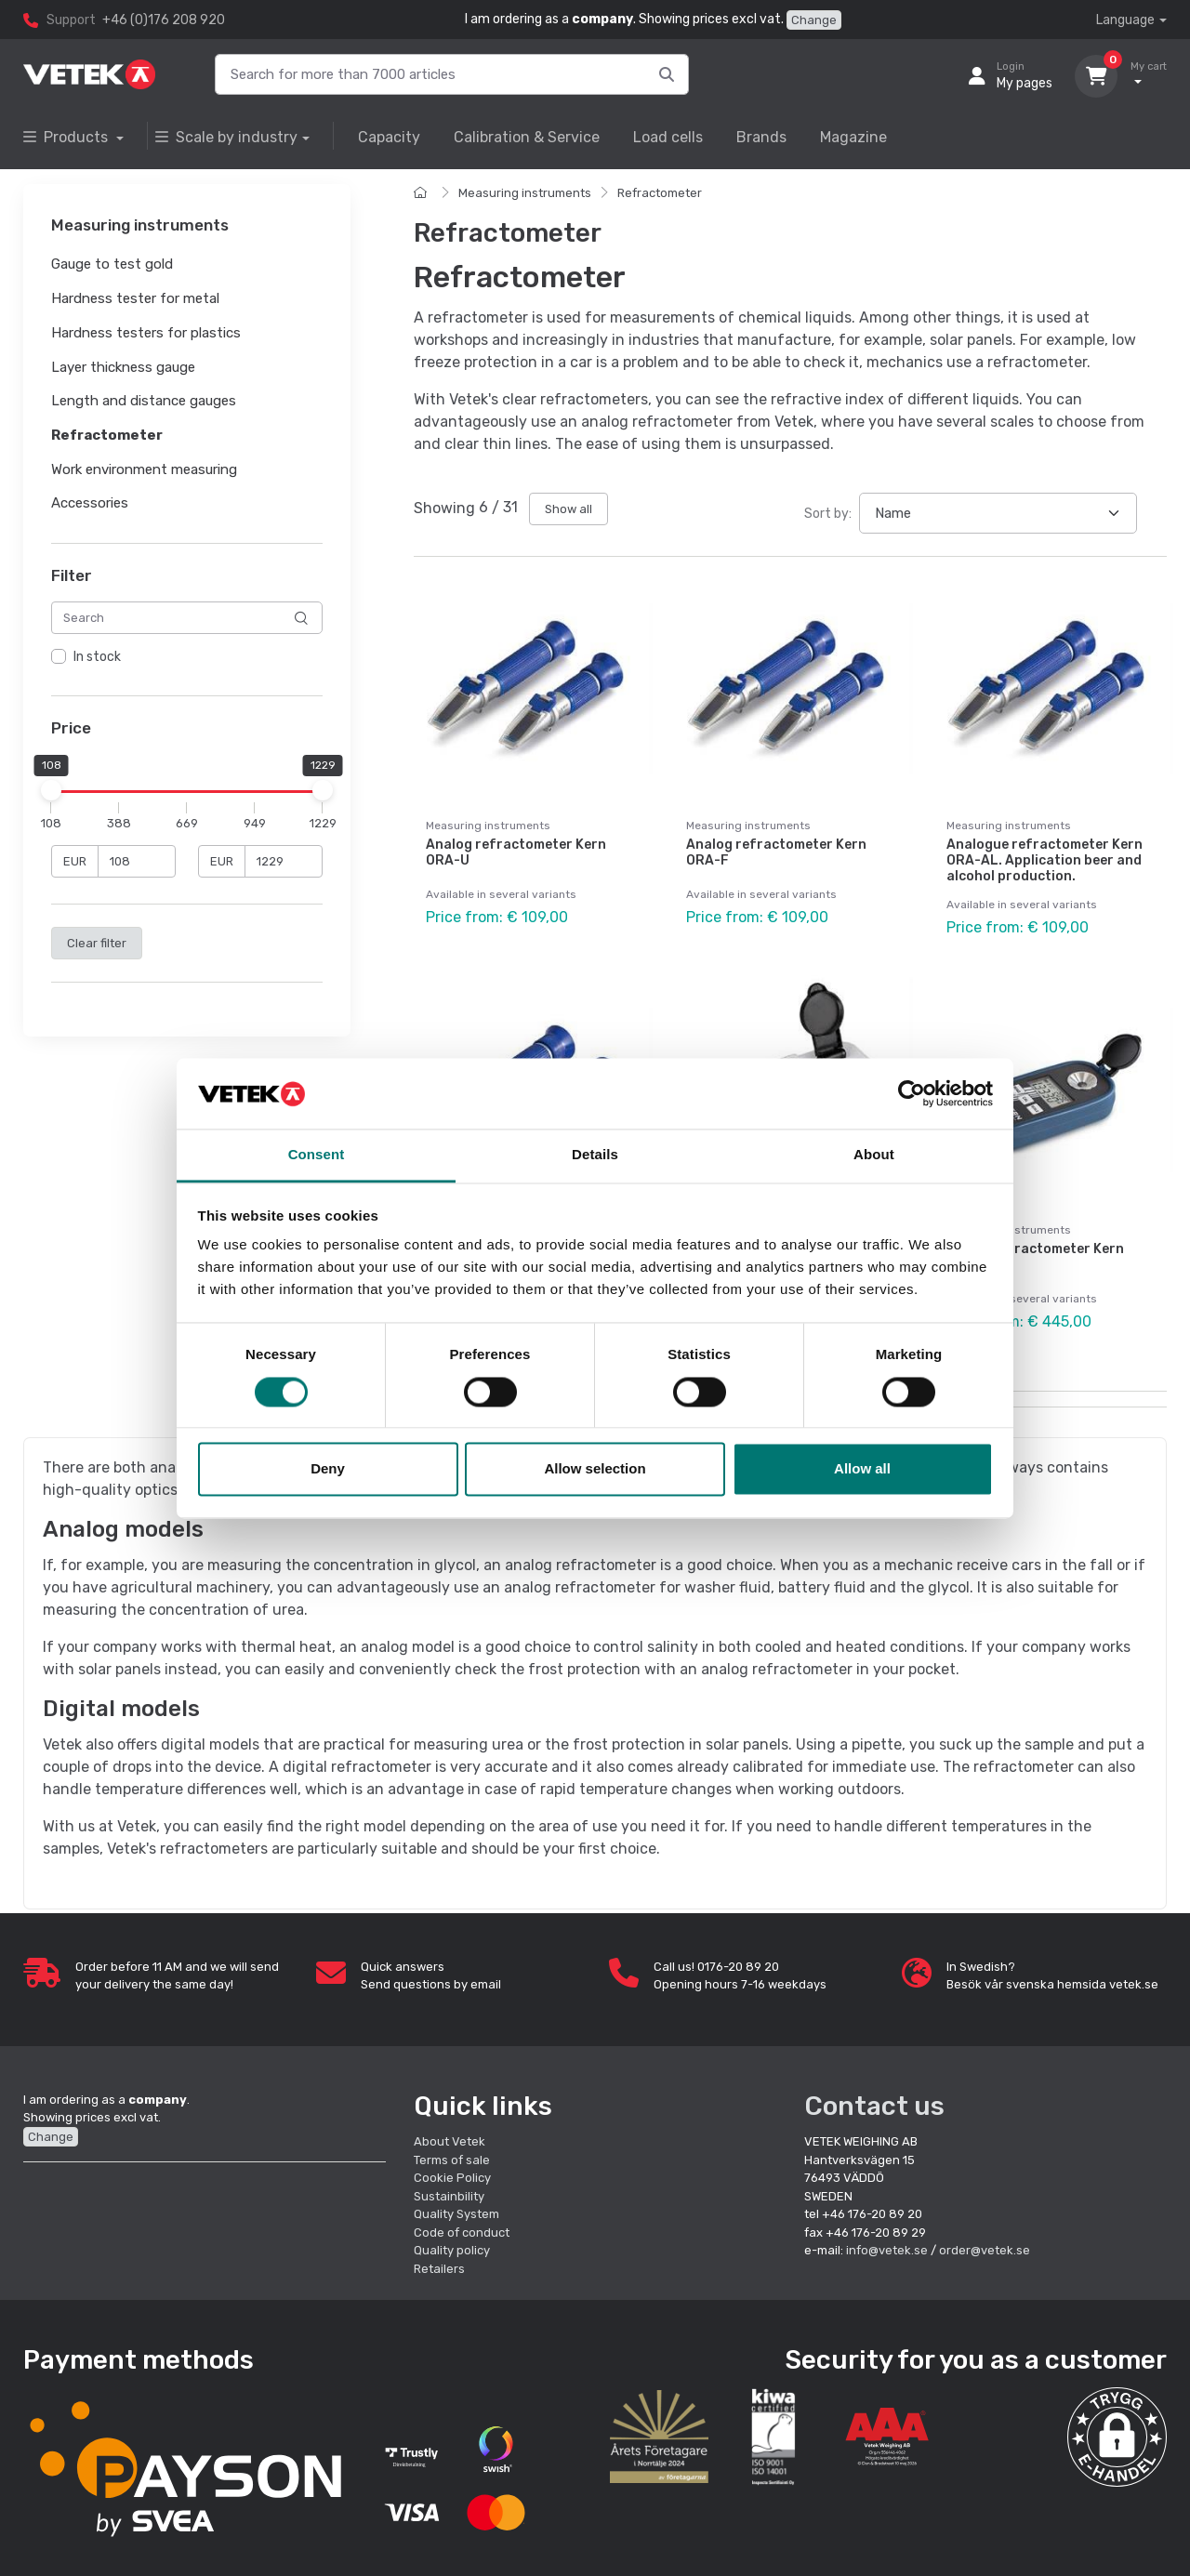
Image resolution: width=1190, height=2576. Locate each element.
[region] (187, 658)
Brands (761, 137)
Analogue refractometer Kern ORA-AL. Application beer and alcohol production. (1044, 860)
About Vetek (449, 2141)
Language (1125, 20)
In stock (97, 658)
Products (67, 137)
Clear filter (96, 943)
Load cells (668, 137)
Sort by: (828, 514)
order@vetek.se (984, 2250)
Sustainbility (450, 2196)
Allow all (862, 1469)
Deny (328, 1469)
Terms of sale (452, 2160)
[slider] (51, 790)
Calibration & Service (527, 137)
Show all (568, 509)
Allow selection (594, 1469)
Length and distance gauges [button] (143, 401)
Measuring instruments (524, 193)
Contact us (874, 2106)
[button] (1117, 2437)
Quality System (456, 2214)
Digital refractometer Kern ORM (1035, 1257)
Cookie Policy (452, 2178)
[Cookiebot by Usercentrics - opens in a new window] (911, 1093)
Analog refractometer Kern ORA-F (776, 852)
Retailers (439, 2269)
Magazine (853, 137)
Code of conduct (461, 2232)
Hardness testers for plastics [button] (146, 332)
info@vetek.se (887, 2250)
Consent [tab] (316, 1155)
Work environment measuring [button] (144, 469)
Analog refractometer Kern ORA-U (516, 852)
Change (814, 20)
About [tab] (873, 1155)
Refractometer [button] (107, 435)
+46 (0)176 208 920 (163, 20)
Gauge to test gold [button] (112, 265)
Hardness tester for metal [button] (135, 298)
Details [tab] (595, 1155)
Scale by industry (226, 137)
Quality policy (452, 2250)
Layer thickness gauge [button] (123, 367)
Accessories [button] (89, 503)
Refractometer (659, 193)
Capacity (389, 137)
